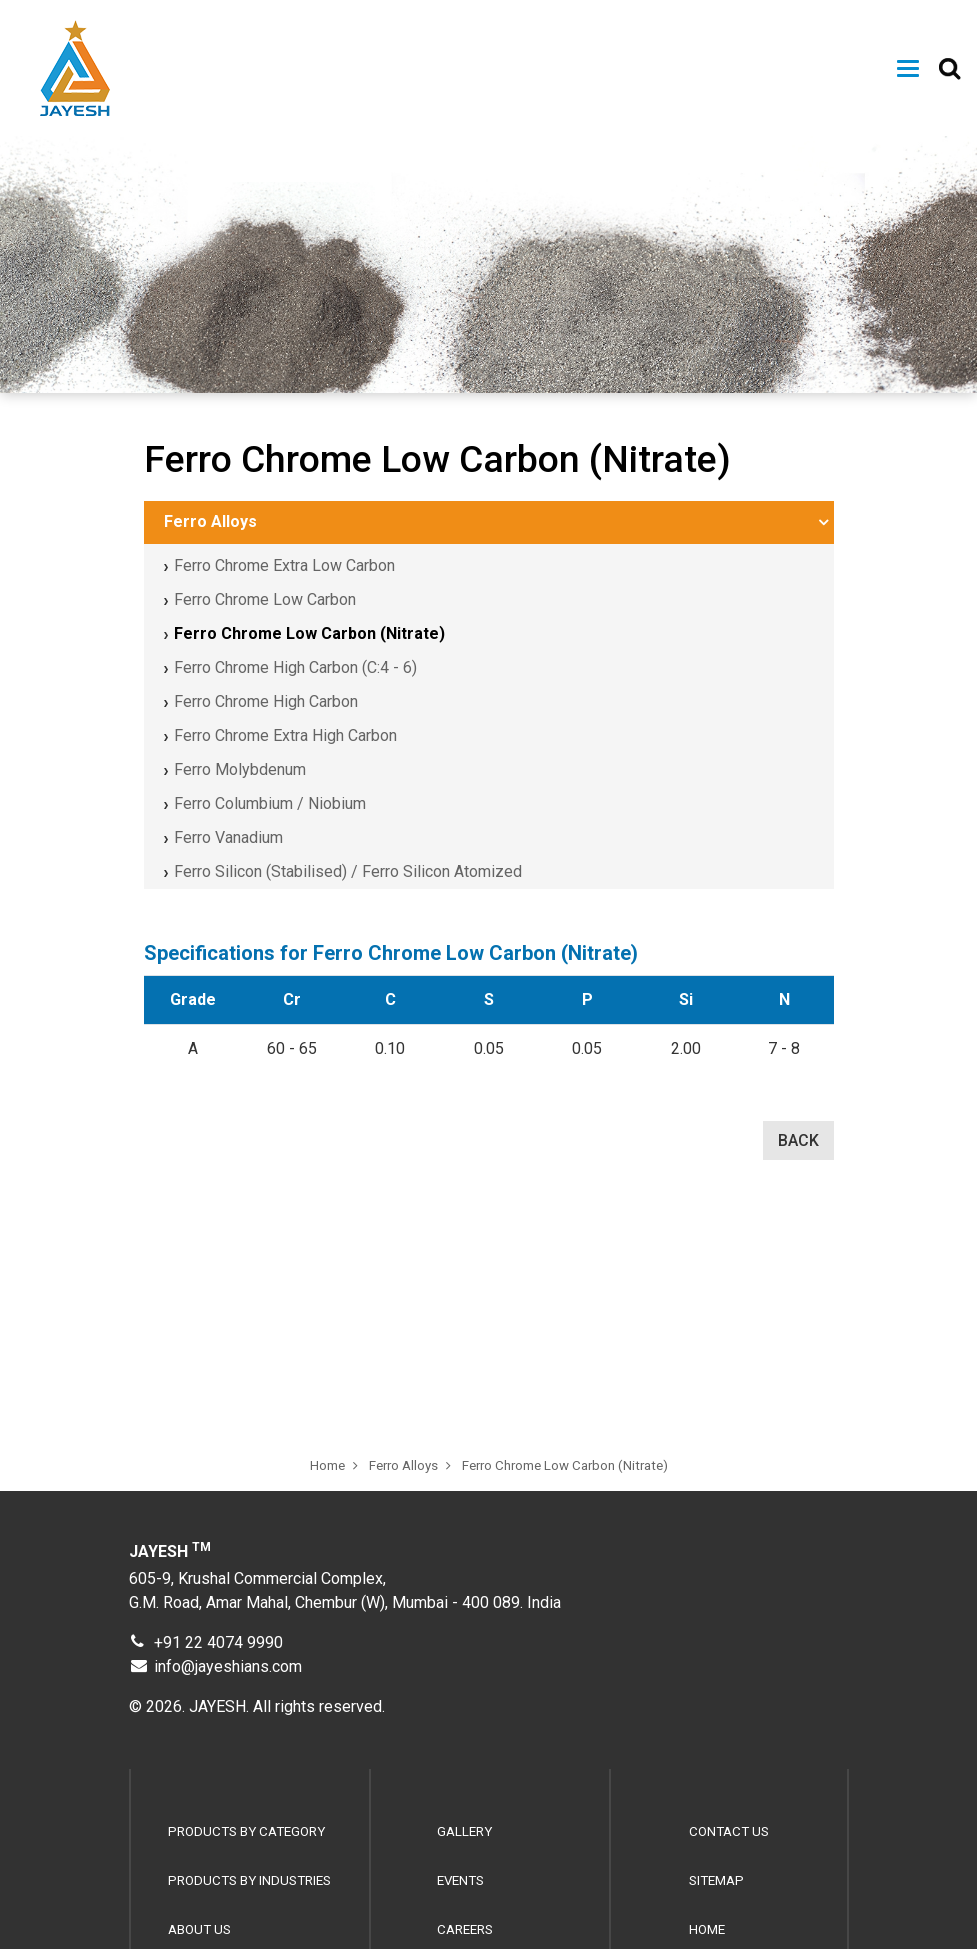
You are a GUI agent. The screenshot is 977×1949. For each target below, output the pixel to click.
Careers (465, 1929)
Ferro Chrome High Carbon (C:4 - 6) (295, 667)
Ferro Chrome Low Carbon (265, 599)
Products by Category (246, 1831)
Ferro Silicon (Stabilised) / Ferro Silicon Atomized (348, 871)
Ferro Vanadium (228, 837)
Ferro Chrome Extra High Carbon (285, 735)
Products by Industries (249, 1880)
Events (460, 1880)
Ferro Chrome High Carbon (266, 701)
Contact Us (729, 1831)
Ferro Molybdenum (240, 769)
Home (327, 1472)
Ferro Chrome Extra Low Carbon (284, 565)
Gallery (464, 1831)
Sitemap (716, 1880)
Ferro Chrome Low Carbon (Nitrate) (309, 633)
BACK (798, 1140)
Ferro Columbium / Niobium (270, 803)
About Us (199, 1929)
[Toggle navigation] (908, 68)
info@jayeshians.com (228, 1666)
